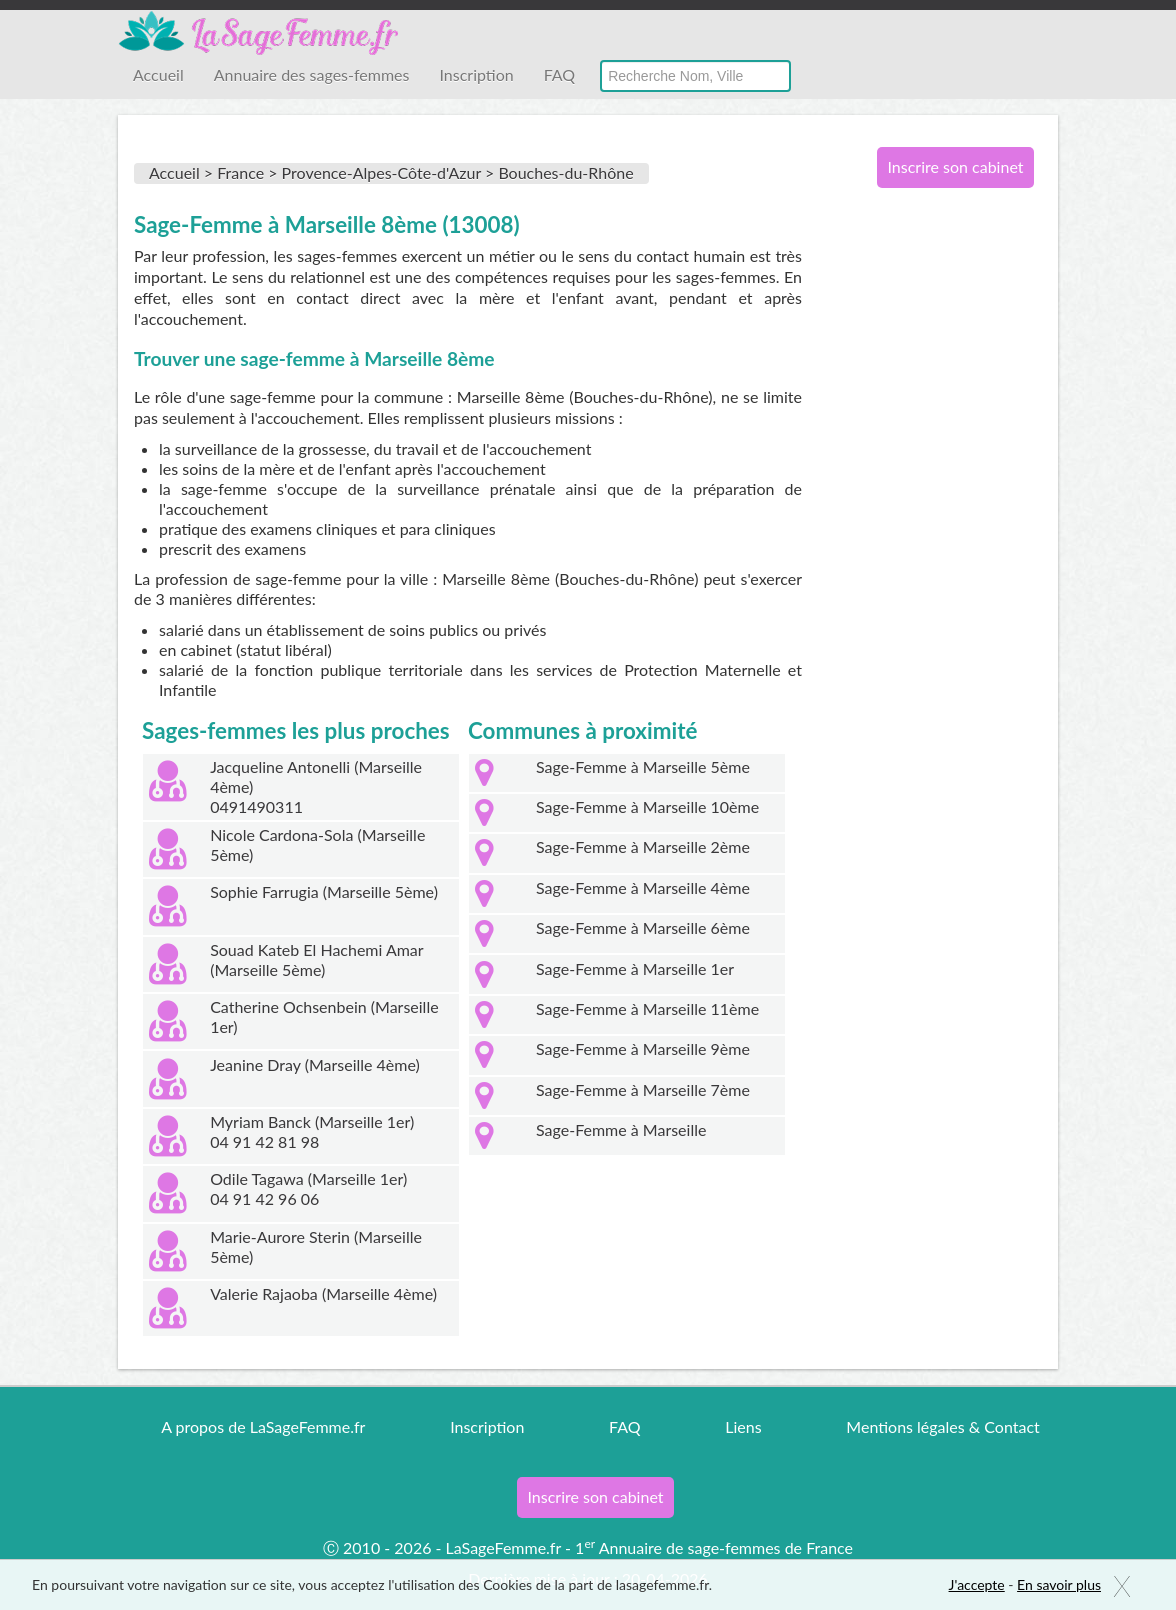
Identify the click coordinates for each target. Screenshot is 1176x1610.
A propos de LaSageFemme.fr (263, 1426)
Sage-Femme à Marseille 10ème (647, 806)
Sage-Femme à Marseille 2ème (643, 846)
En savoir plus (1059, 1584)
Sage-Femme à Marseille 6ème (643, 927)
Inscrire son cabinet (955, 166)
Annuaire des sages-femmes (312, 74)
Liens (743, 1426)
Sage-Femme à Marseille (621, 1129)
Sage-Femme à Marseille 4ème (643, 887)
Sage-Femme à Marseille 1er (635, 968)
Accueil (158, 74)
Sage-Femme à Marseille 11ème (647, 1008)
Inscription (476, 74)
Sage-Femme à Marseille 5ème (643, 766)
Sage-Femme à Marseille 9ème (643, 1048)
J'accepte (977, 1584)
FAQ (559, 74)
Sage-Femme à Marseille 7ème (643, 1089)
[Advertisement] (948, 528)
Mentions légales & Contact (942, 1426)
